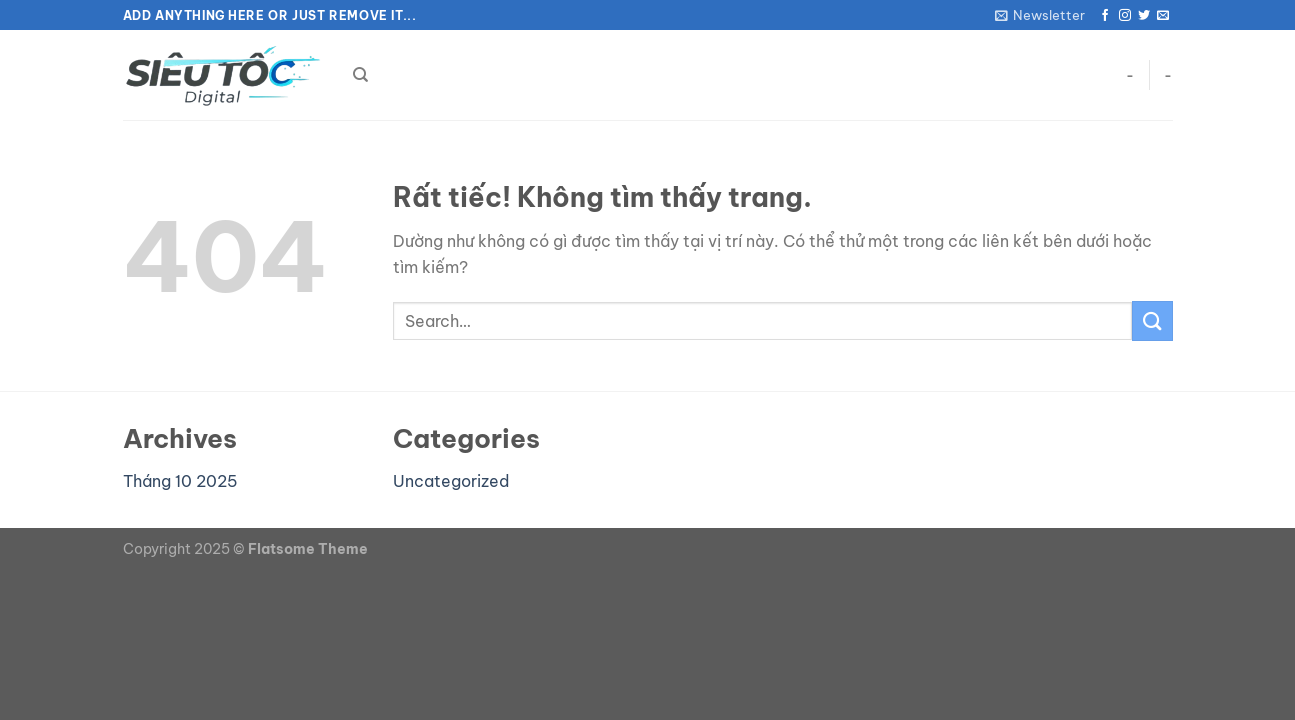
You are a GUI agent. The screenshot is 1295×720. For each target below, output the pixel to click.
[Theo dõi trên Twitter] (1144, 16)
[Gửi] (1152, 320)
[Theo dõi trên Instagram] (1125, 16)
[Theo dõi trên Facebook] (1105, 16)
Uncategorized (451, 481)
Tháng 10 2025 (180, 481)
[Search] (360, 75)
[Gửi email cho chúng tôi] (1163, 16)
